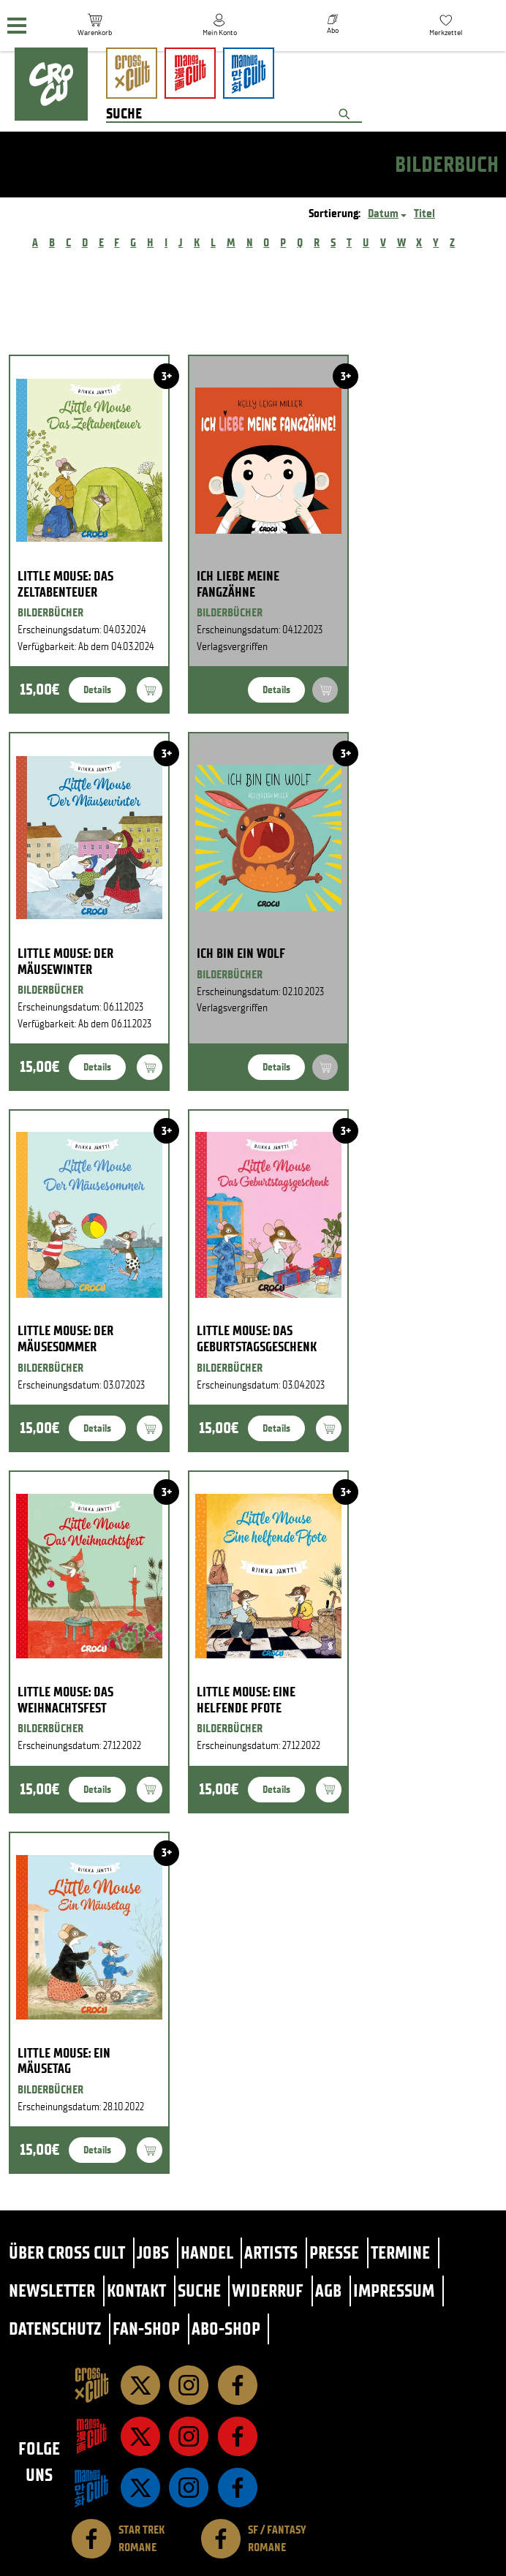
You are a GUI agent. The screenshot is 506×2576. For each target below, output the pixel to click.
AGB (328, 2290)
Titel (424, 213)
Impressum (393, 2290)
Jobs (153, 2252)
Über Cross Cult (67, 2252)
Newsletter (52, 2290)
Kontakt (136, 2290)
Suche (199, 2290)
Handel (207, 2252)
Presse (334, 2252)
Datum (383, 213)
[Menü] (17, 26)
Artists (271, 2252)
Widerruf (267, 2290)
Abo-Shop (226, 2328)
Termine (400, 2252)
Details (97, 690)
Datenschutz (55, 2328)
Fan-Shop (146, 2328)
